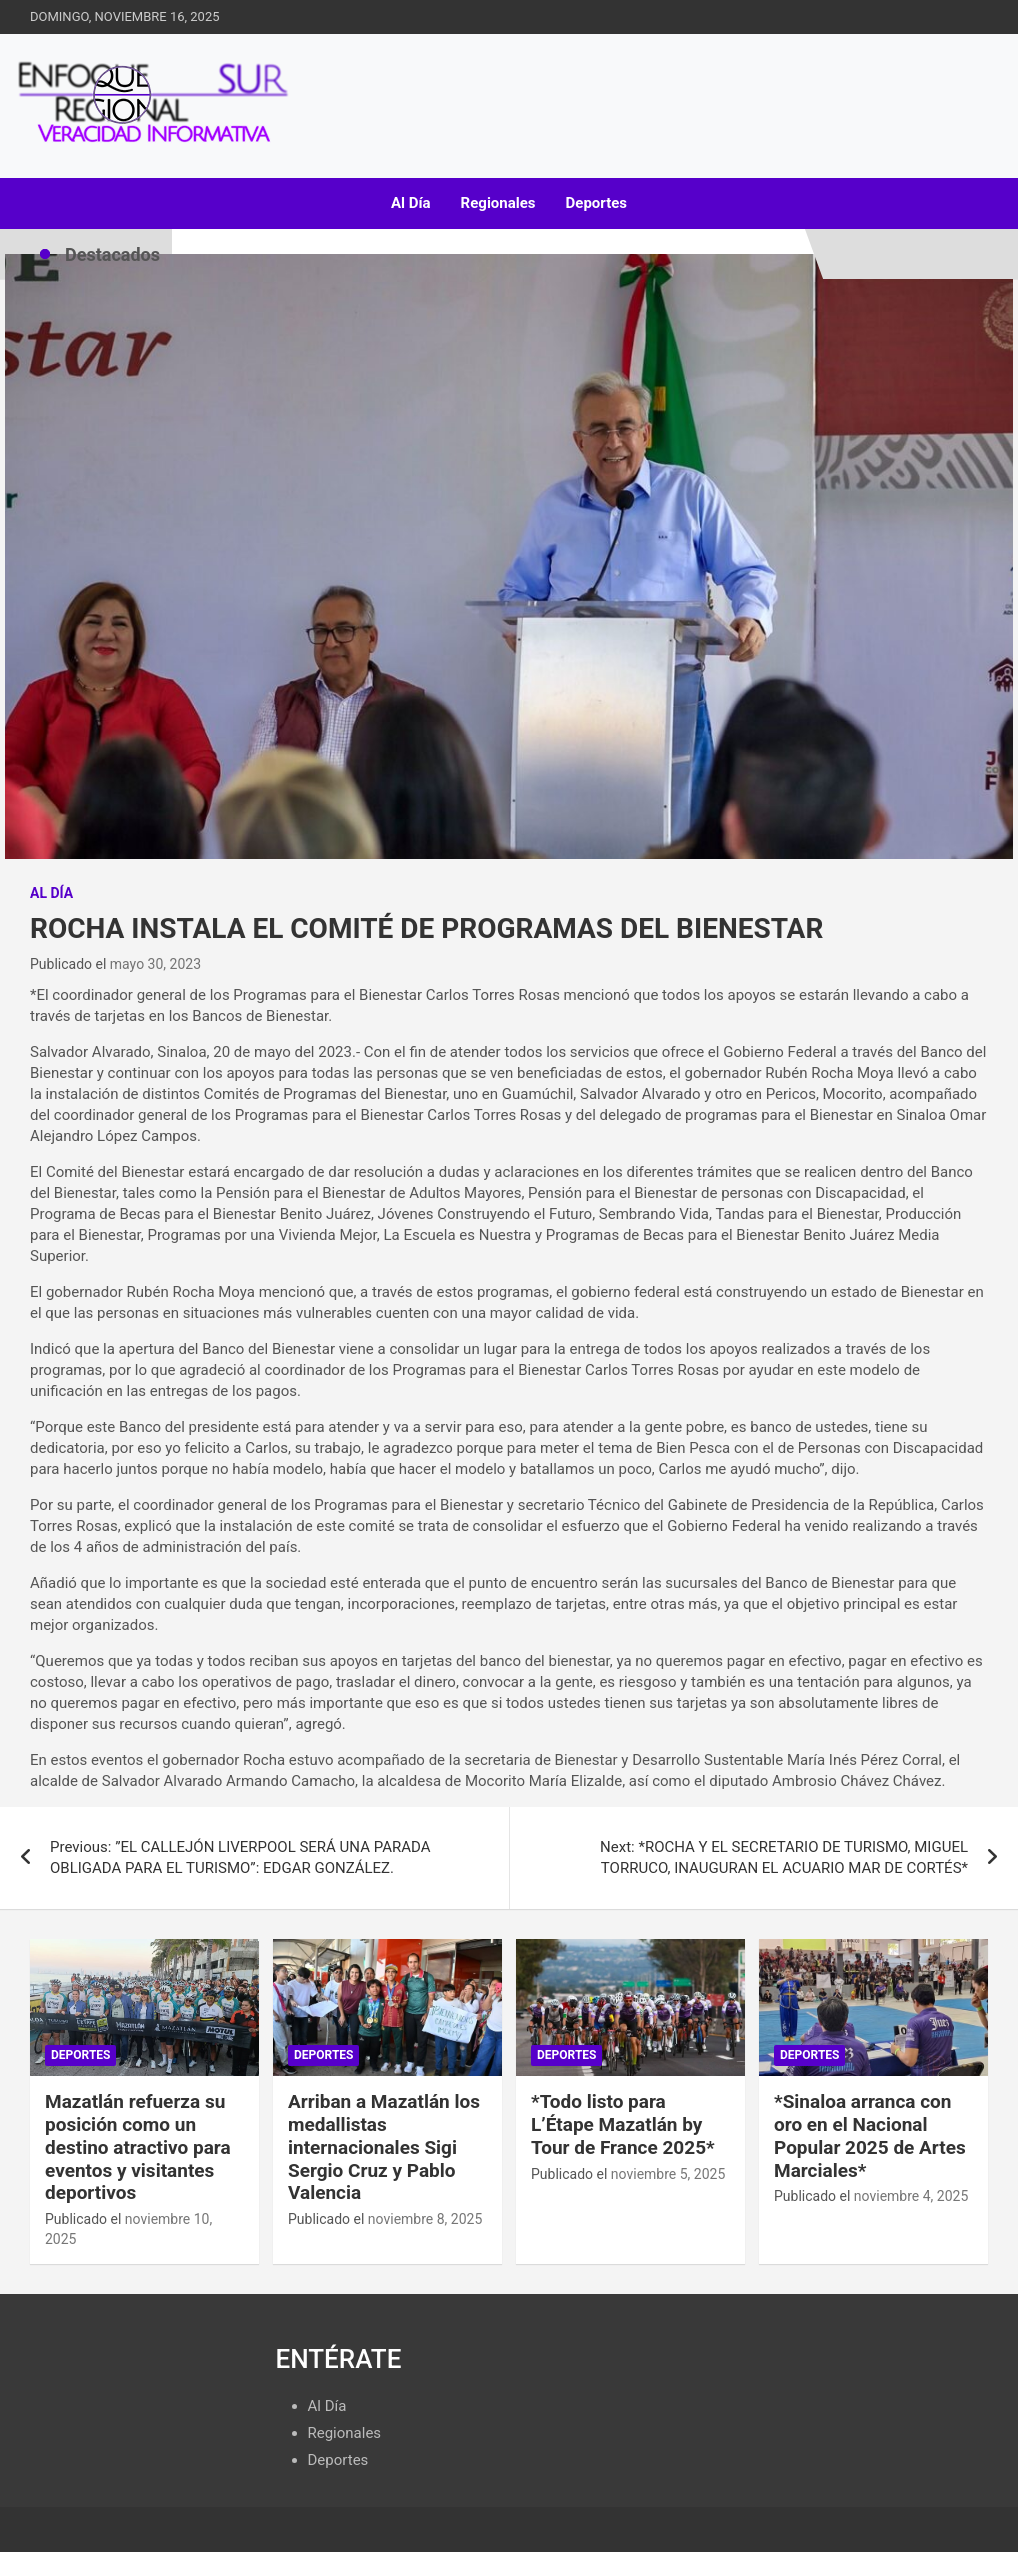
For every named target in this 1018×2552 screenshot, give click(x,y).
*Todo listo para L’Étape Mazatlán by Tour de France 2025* (623, 2124)
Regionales (498, 203)
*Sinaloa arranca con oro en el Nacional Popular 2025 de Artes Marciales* (870, 2135)
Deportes (597, 203)
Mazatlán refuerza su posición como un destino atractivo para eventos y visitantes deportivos (138, 2147)
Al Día (411, 203)
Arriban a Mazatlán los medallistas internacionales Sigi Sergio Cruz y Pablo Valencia (384, 2147)
